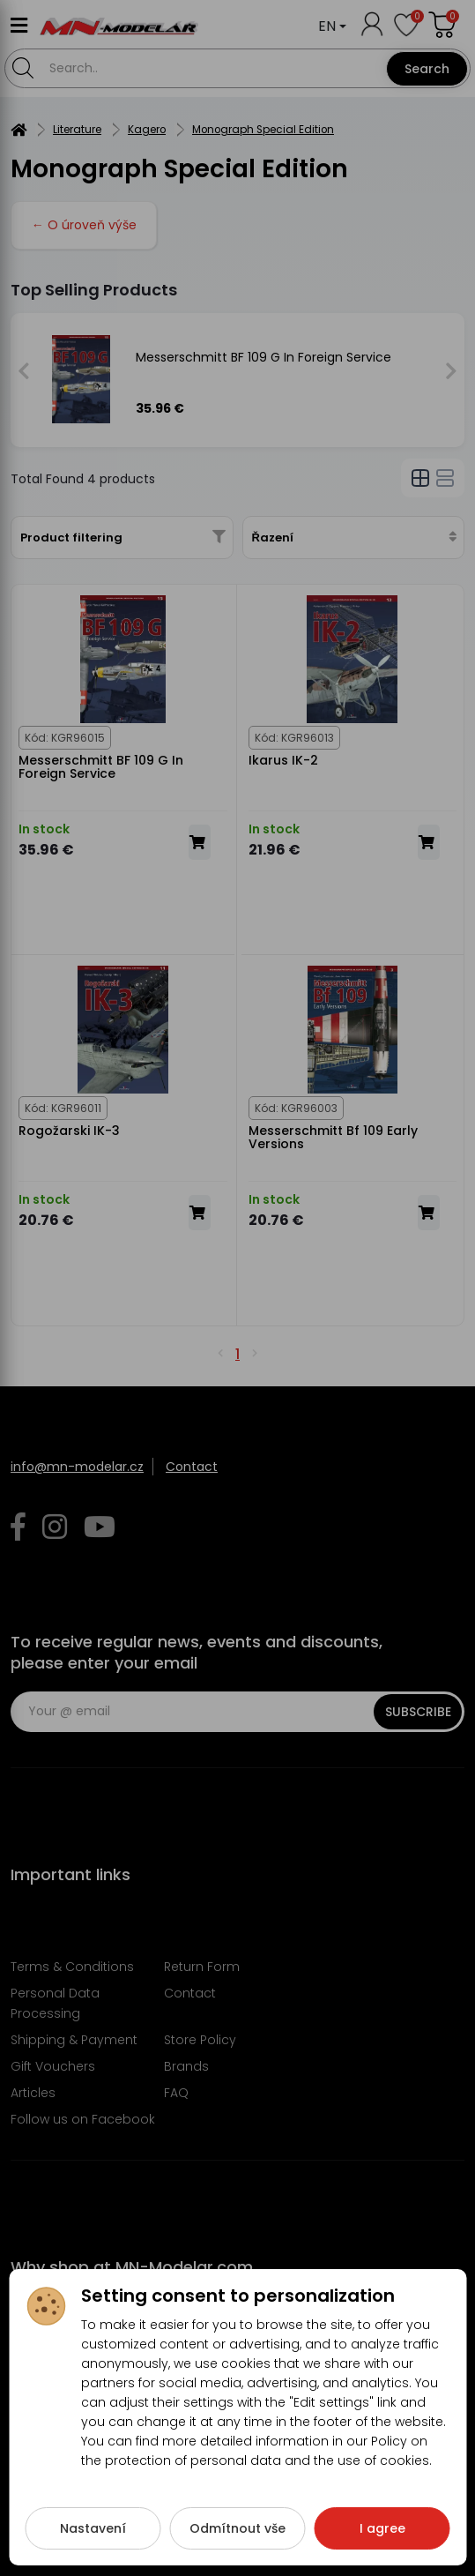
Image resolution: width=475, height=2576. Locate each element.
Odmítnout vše (237, 2534)
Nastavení (93, 2534)
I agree (382, 2534)
